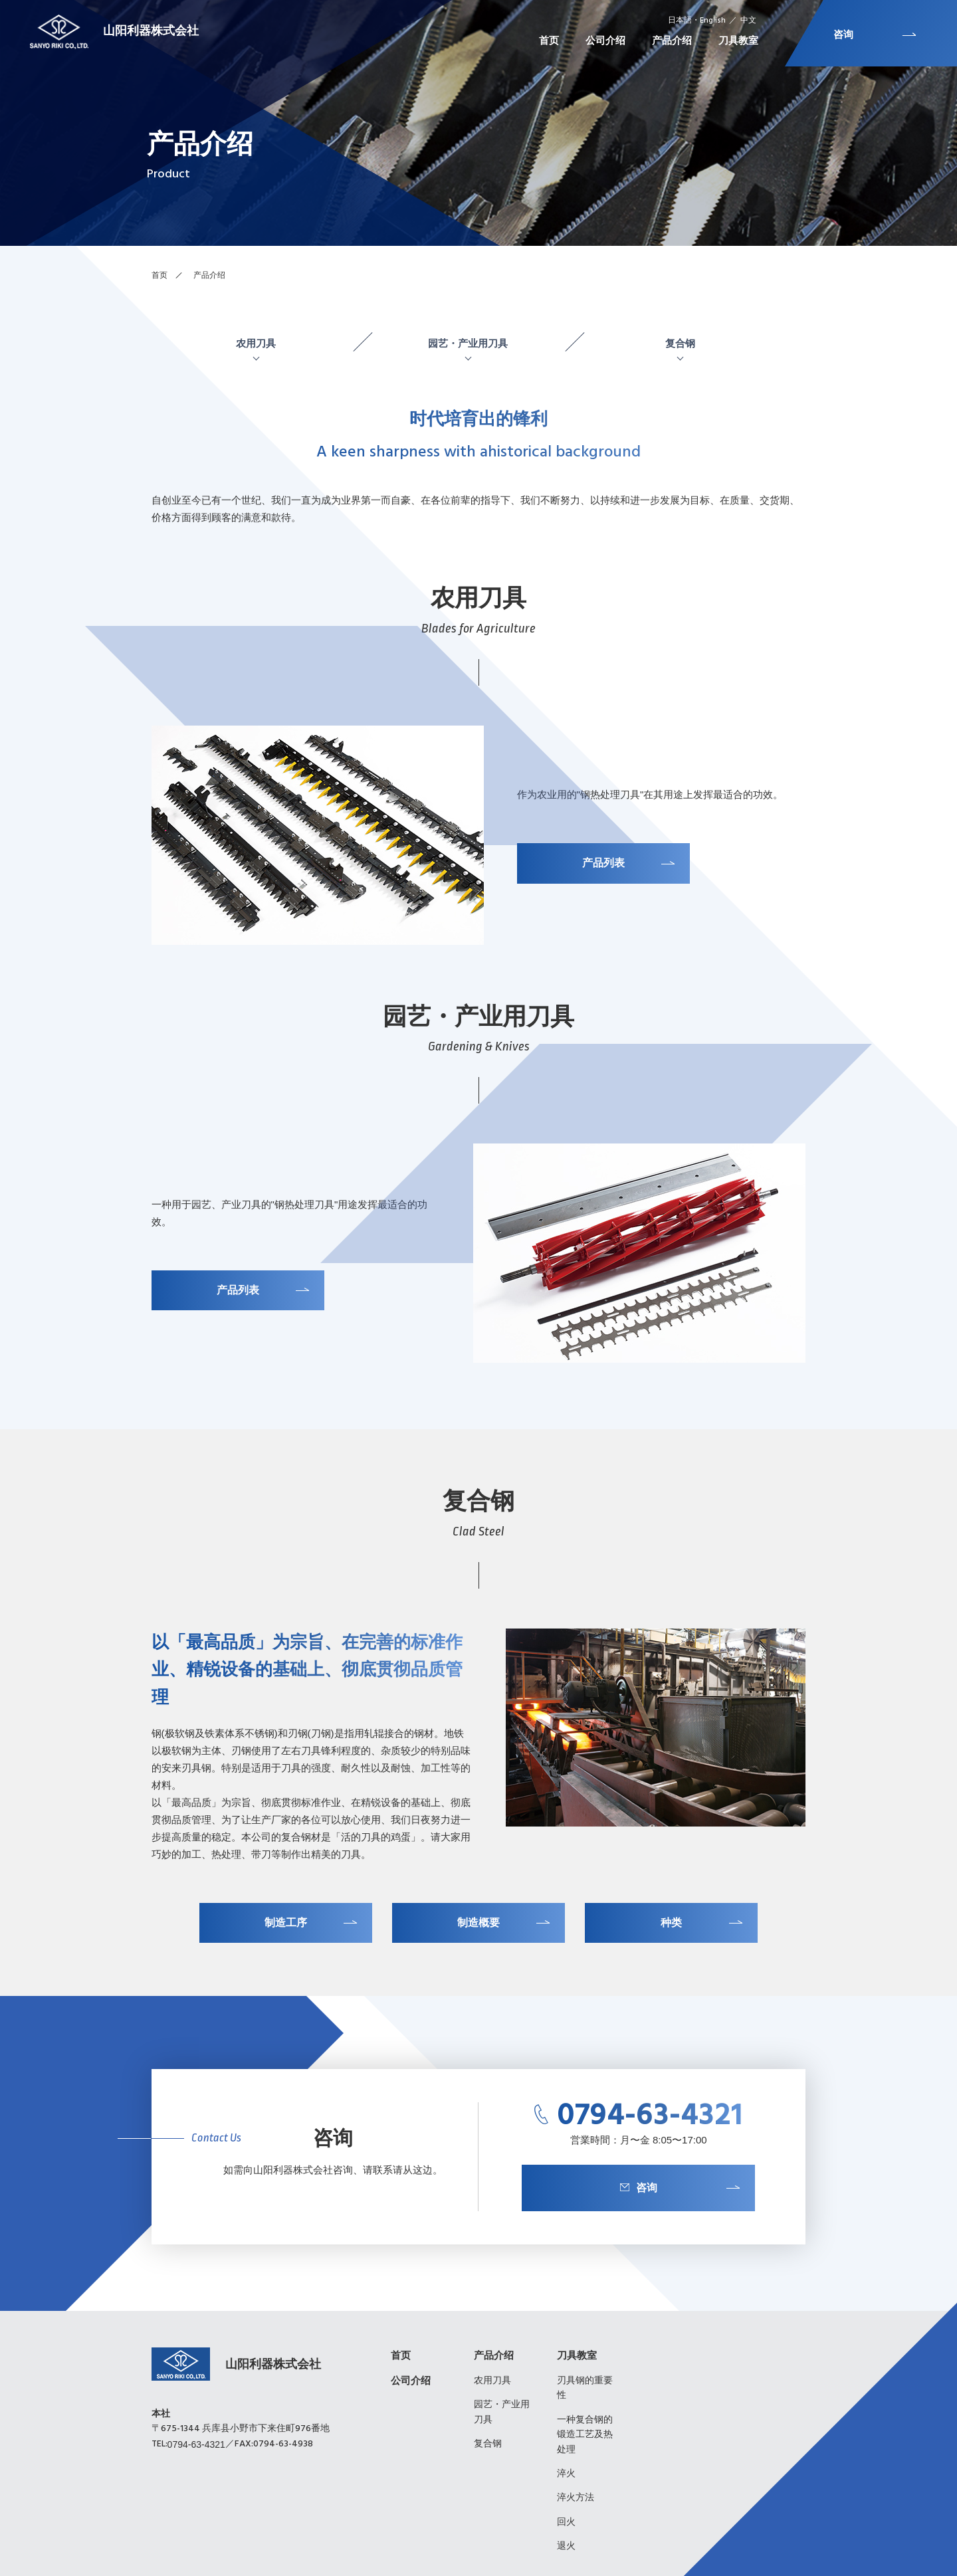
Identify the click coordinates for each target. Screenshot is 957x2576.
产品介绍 (494, 2355)
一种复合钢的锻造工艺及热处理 (585, 2434)
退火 (566, 2545)
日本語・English (697, 20)
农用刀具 (256, 343)
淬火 (566, 2473)
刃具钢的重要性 (585, 2387)
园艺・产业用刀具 (468, 343)
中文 (748, 20)
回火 (566, 2521)
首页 (159, 275)
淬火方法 (575, 2497)
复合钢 (680, 343)
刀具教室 (577, 2355)
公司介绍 (411, 2380)
